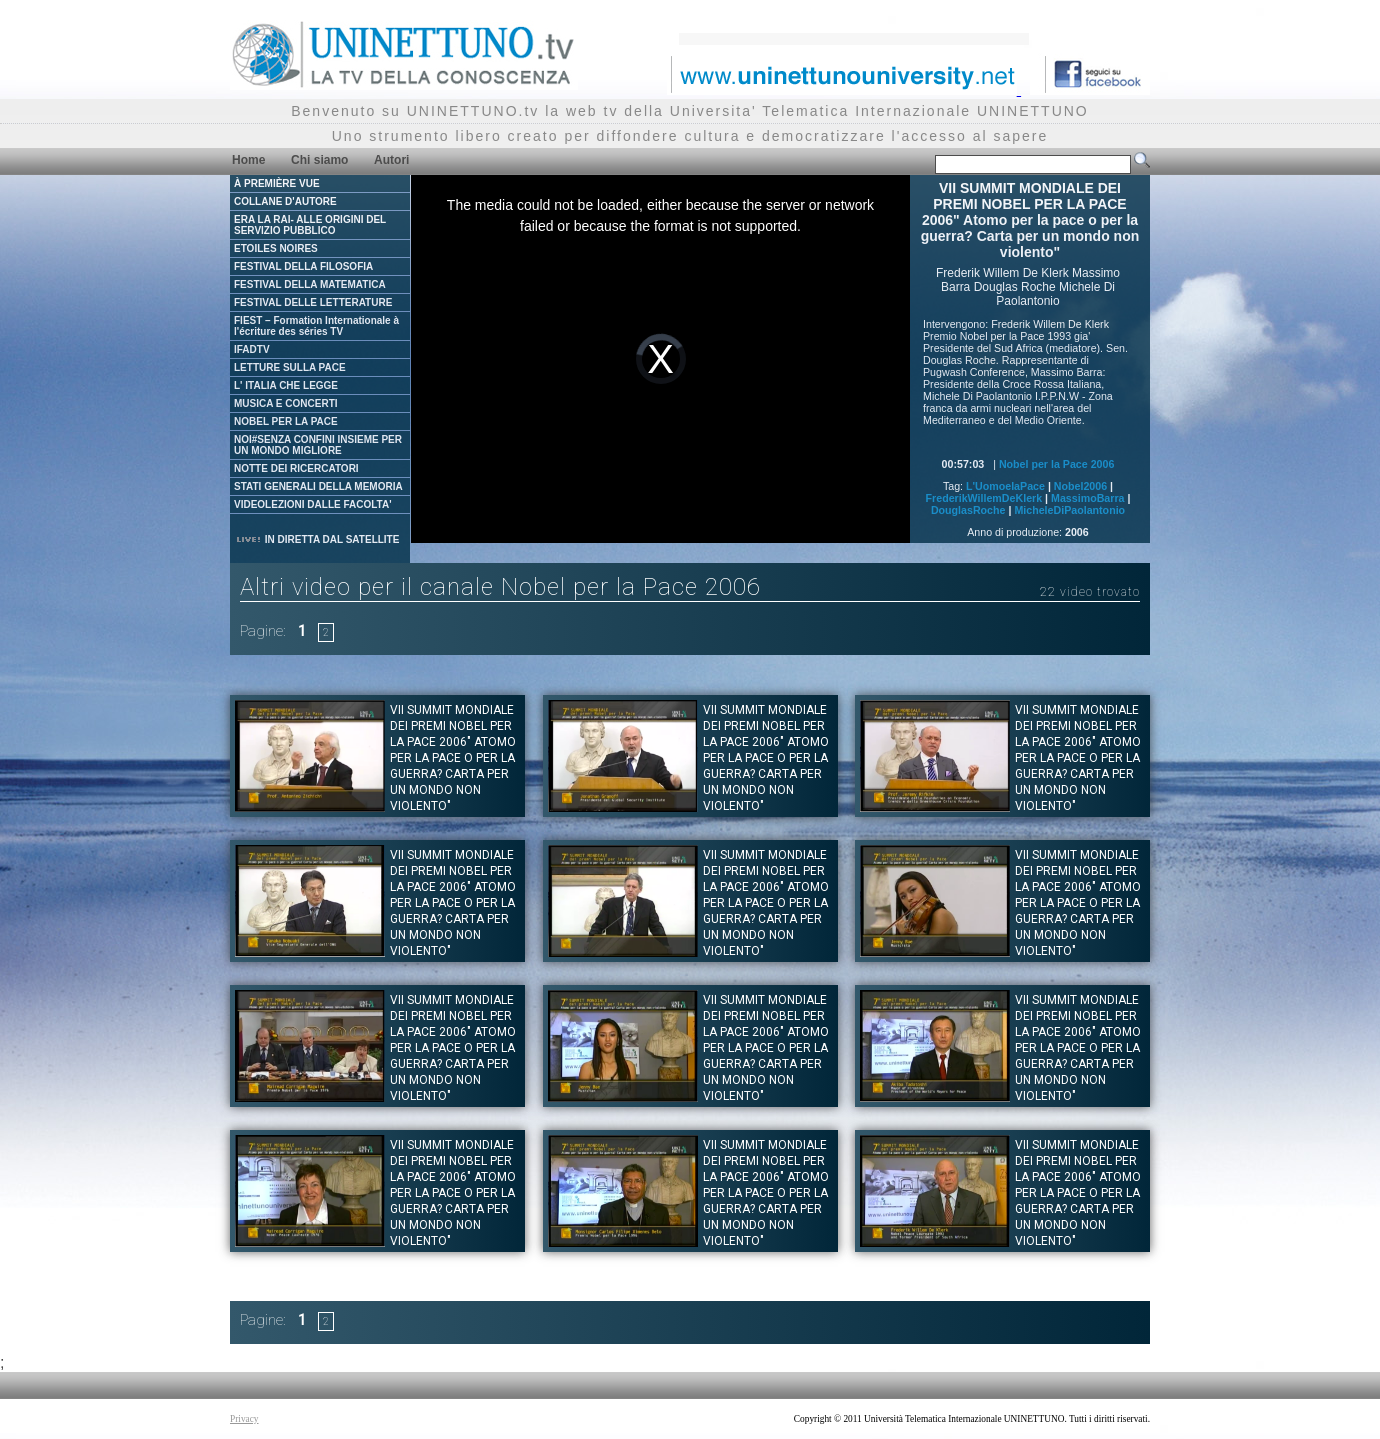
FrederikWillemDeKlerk (984, 498)
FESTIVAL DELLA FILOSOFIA (303, 266)
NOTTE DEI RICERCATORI (296, 468)
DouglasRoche (968, 510)
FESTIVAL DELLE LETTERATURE (313, 302)
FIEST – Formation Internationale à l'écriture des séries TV (316, 326)
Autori (391, 160)
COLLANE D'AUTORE (285, 201)
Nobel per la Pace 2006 (1057, 464)
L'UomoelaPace (1005, 486)
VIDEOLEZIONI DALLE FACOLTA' (313, 504)
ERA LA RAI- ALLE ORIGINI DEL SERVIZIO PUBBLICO (310, 225)
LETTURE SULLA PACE (290, 367)
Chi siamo (319, 160)
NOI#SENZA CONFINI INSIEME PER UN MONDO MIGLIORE (318, 445)
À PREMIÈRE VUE (277, 183)
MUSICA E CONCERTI (286, 403)
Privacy (244, 1419)
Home (248, 160)
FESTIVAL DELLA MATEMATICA (310, 284)
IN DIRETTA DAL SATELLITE (317, 539)
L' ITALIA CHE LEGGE (286, 385)
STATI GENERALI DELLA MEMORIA (318, 486)
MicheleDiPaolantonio (1069, 510)
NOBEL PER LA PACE (286, 421)
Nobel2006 (1080, 486)
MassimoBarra (1087, 498)
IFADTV (252, 349)
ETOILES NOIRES (276, 248)
